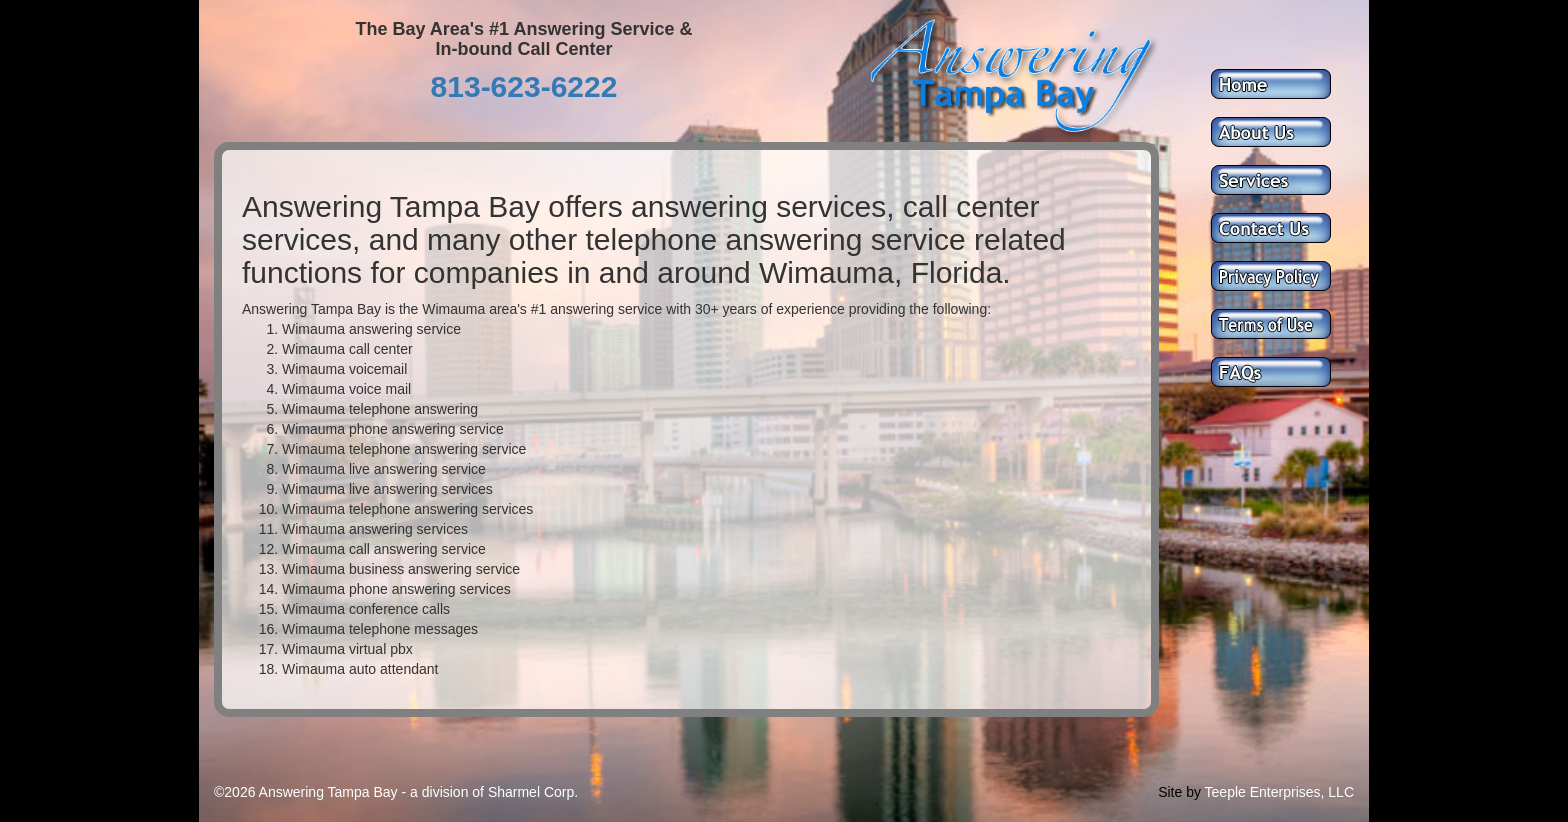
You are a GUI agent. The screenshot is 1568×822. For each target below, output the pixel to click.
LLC (1341, 792)
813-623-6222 (524, 86)
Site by (1179, 792)
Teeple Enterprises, (1265, 792)
